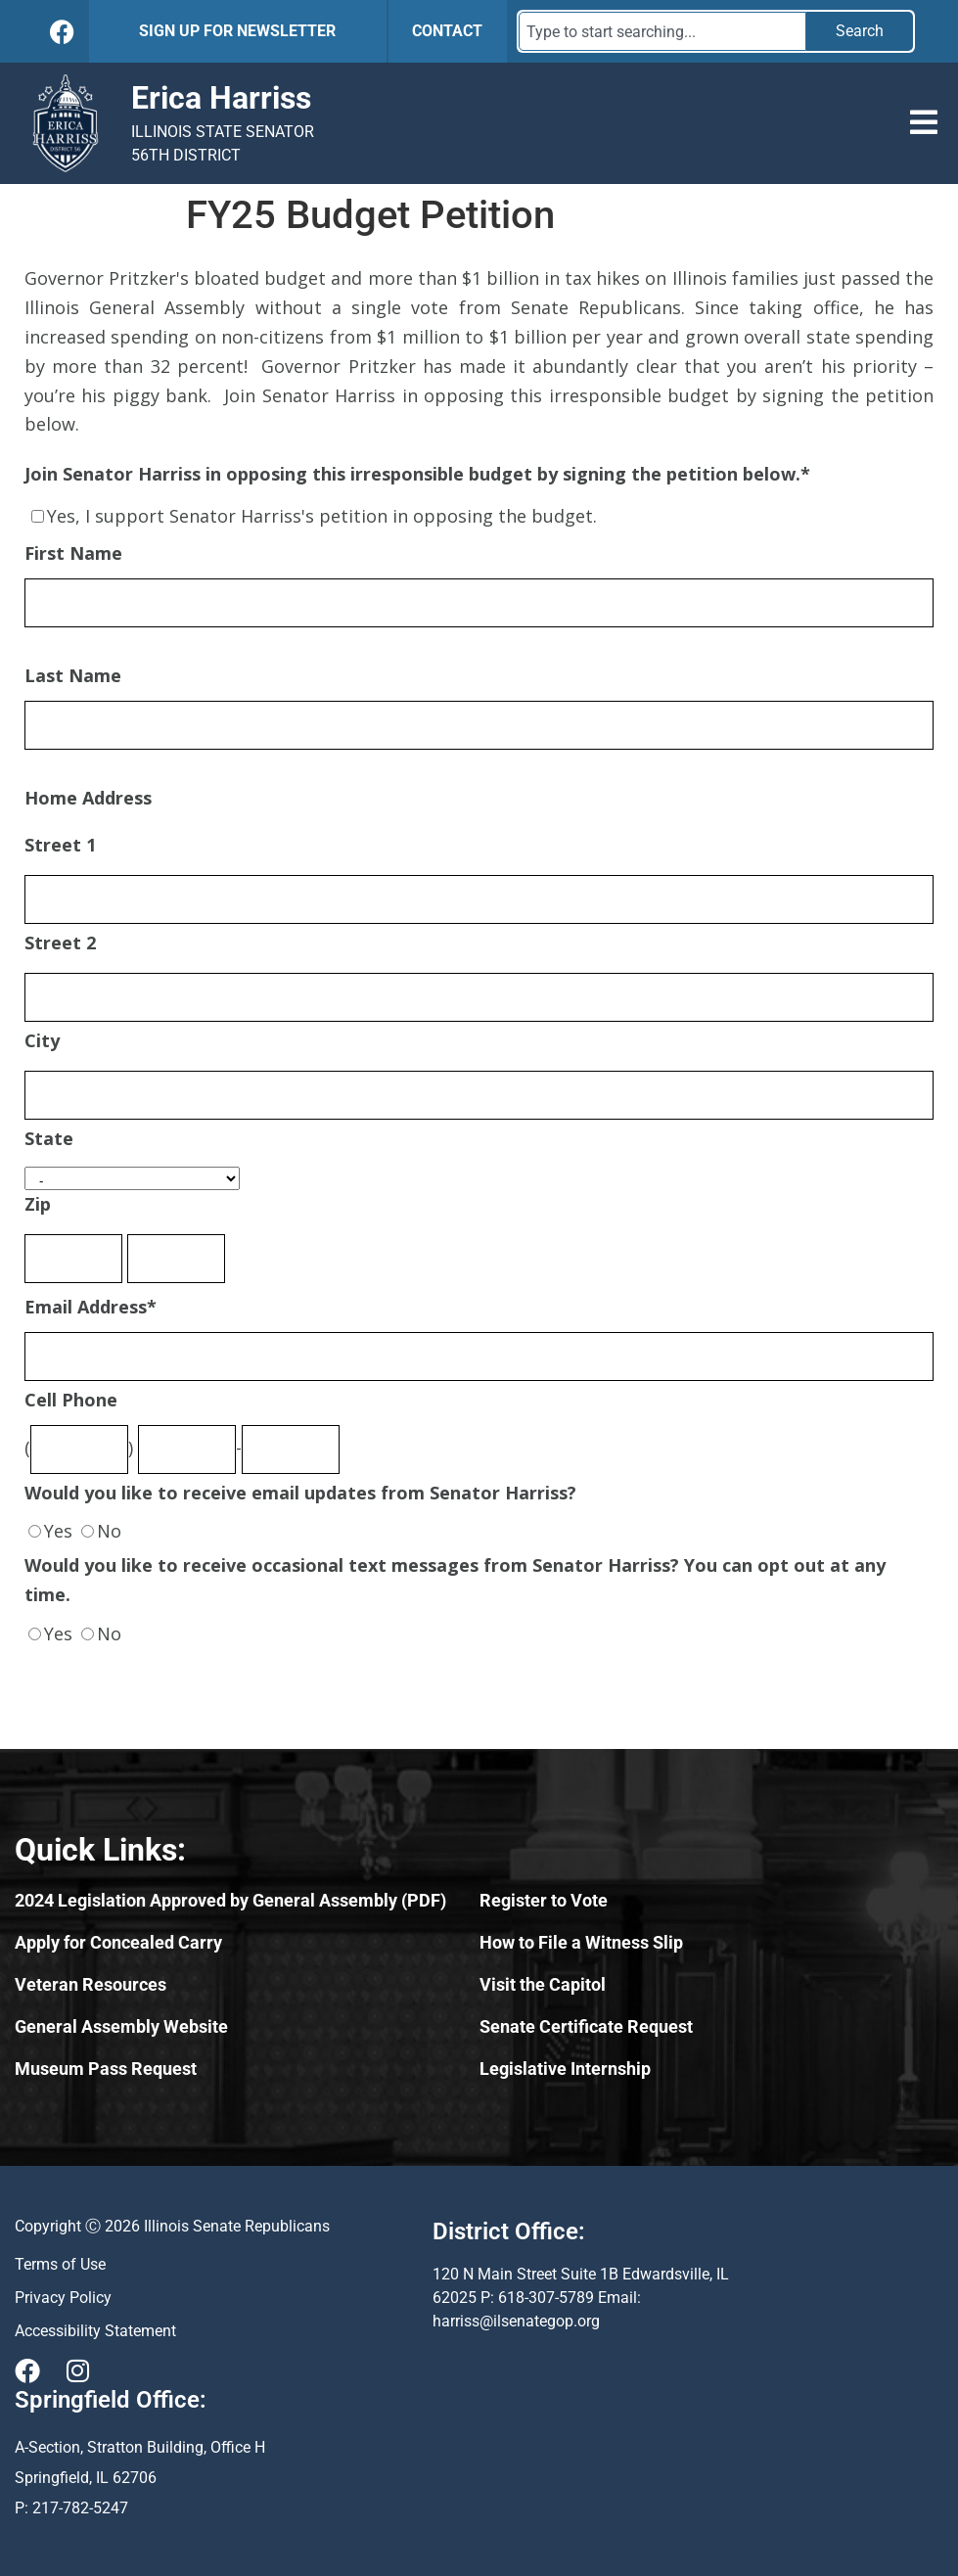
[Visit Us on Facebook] (27, 2370)
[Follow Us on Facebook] (62, 32)
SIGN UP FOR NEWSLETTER (237, 31)
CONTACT (447, 31)
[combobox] (662, 31)
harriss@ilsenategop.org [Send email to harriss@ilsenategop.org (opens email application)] (516, 2321)
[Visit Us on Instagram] (77, 2370)
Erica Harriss (221, 97)
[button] (923, 122)
